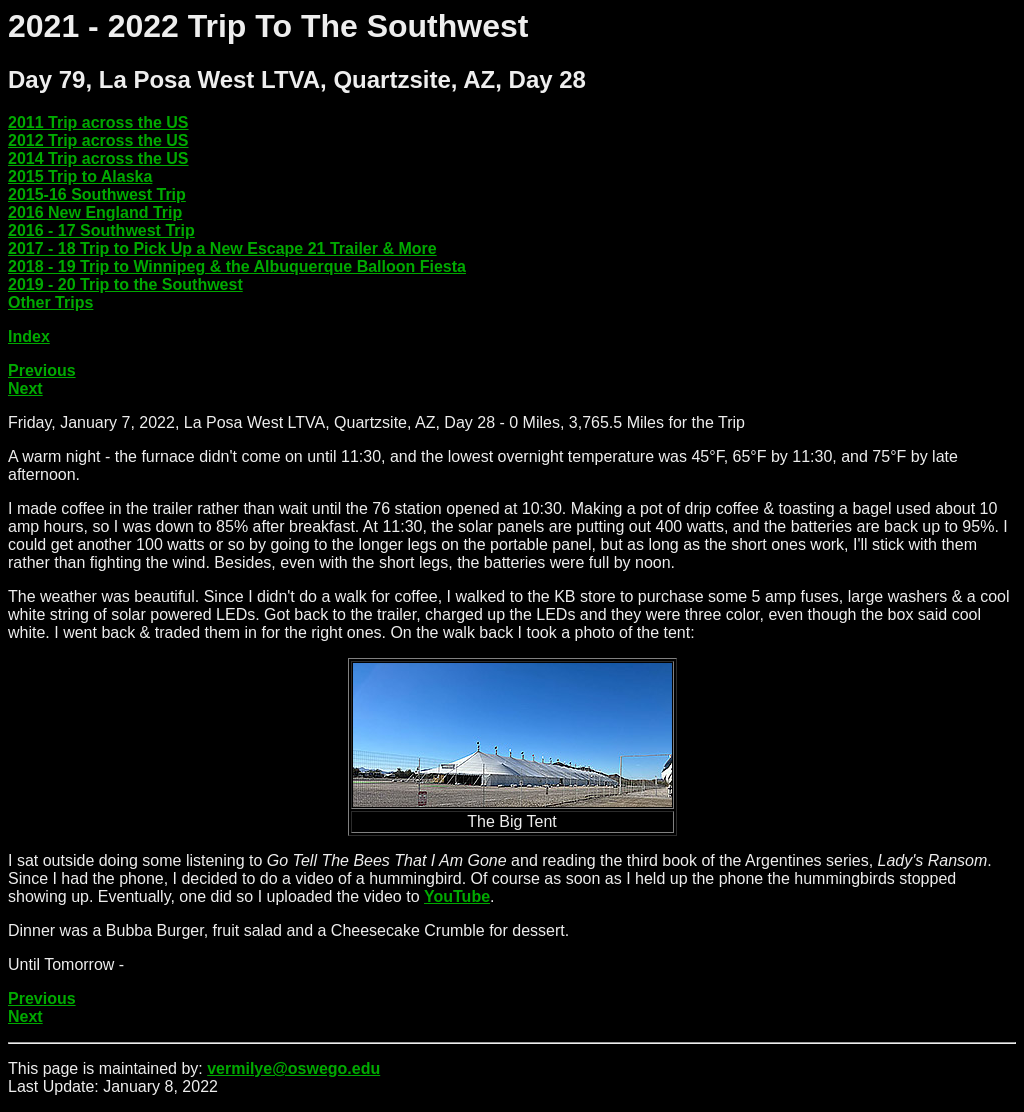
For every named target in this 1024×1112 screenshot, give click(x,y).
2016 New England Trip (95, 212)
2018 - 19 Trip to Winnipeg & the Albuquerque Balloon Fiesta (237, 266)
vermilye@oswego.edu (293, 1068)
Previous (42, 370)
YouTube (457, 896)
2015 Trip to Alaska (80, 176)
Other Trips (50, 302)
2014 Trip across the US (98, 158)
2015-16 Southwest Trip (97, 194)
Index (29, 336)
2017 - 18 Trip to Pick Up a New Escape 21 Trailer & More (222, 248)
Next (25, 388)
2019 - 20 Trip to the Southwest (125, 284)
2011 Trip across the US (98, 122)
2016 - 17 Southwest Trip (101, 230)
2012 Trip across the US (98, 140)
